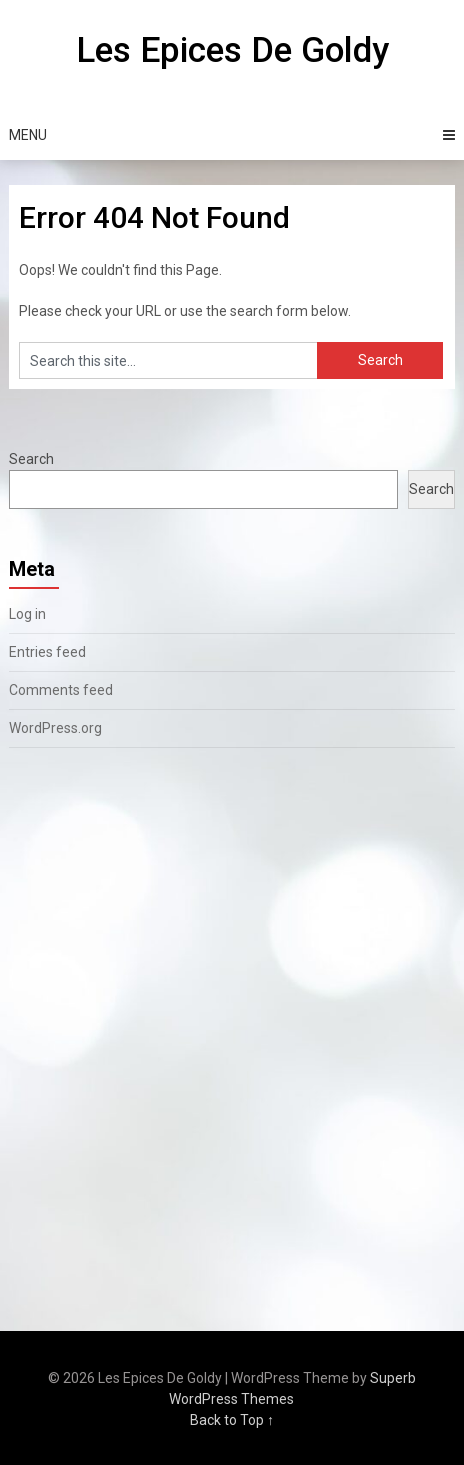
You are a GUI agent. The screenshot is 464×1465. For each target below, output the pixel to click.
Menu (28, 135)
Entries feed (47, 652)
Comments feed (61, 690)
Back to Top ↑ (232, 1420)
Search (31, 459)
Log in (27, 614)
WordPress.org (55, 728)
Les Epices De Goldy (232, 50)
